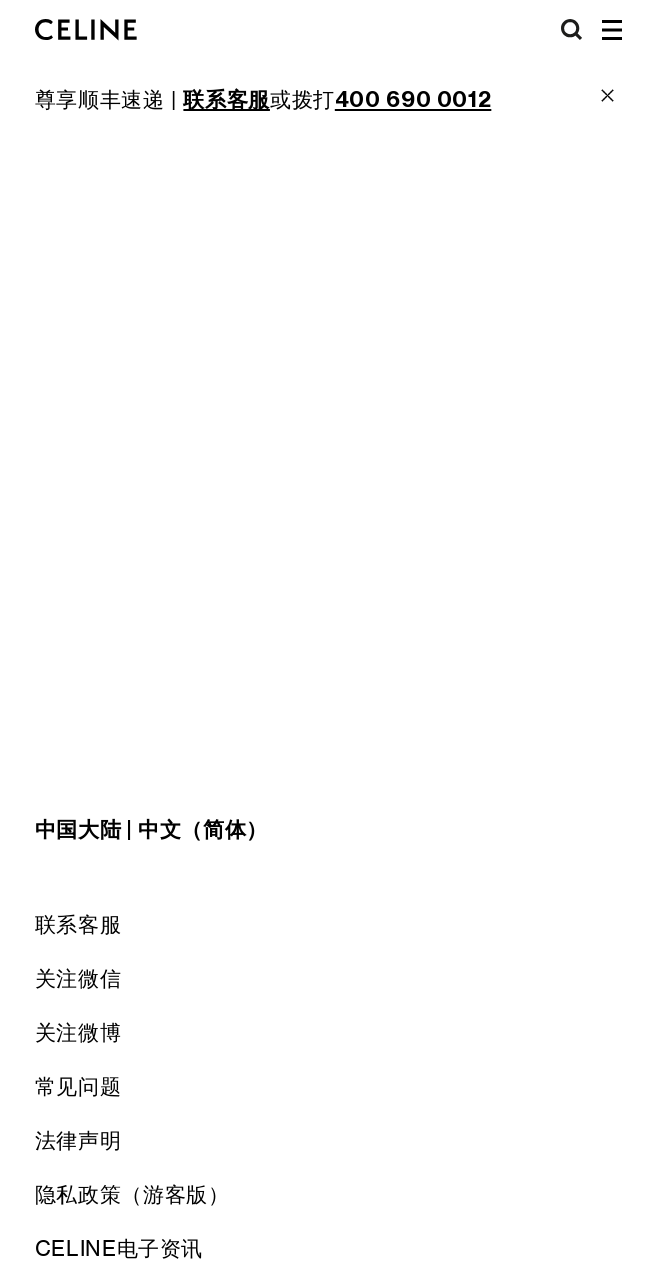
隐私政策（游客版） (132, 1194)
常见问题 (78, 1086)
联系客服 (78, 924)
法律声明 (78, 1140)
